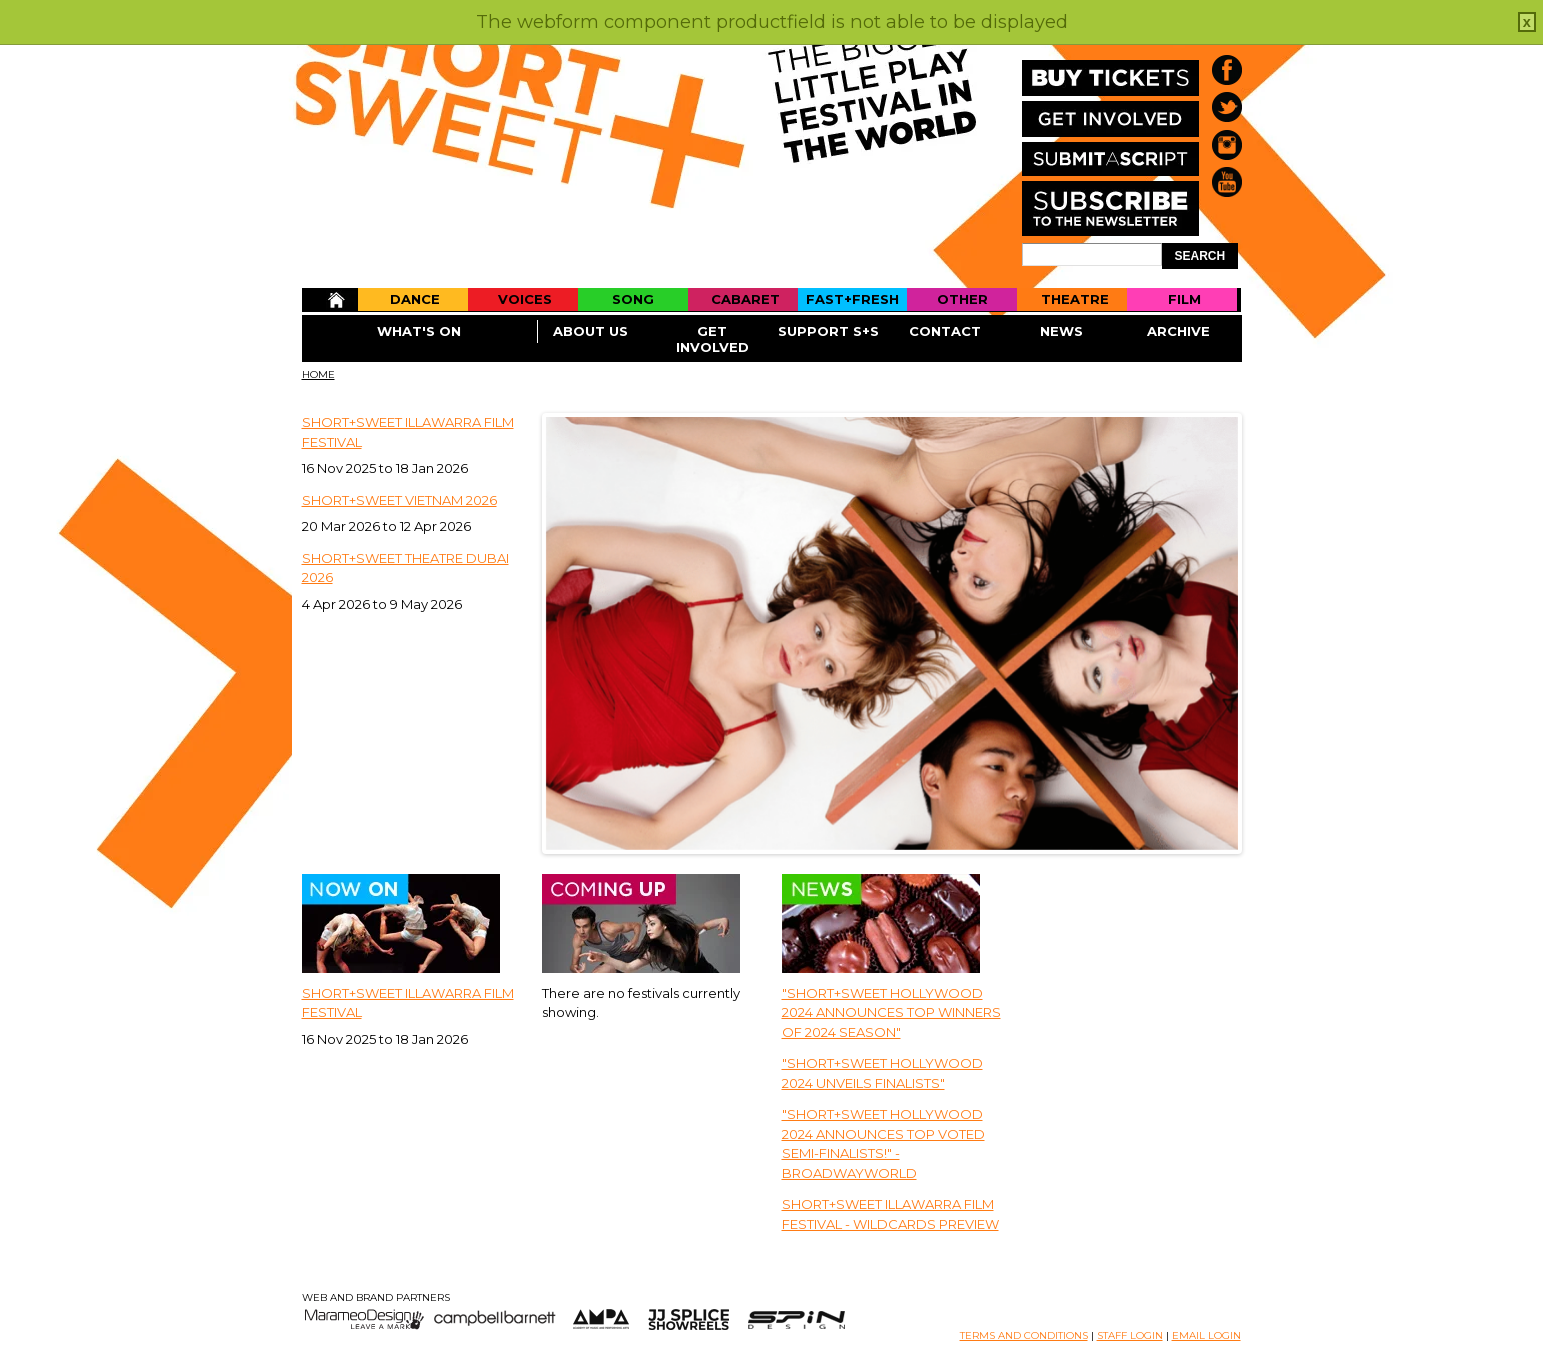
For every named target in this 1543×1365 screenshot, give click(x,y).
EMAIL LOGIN (1206, 1335)
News (1061, 331)
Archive (1178, 331)
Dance (415, 299)
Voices (525, 299)
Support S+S (828, 331)
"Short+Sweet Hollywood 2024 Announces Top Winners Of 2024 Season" (891, 1012)
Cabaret (745, 299)
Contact (945, 331)
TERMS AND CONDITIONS (1024, 1335)
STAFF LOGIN (1130, 1335)
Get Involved (712, 339)
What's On (419, 331)
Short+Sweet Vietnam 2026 (399, 500)
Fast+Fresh (852, 299)
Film (1184, 299)
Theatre (1075, 299)
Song (633, 299)
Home (329, 300)
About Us (590, 331)
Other (962, 299)
